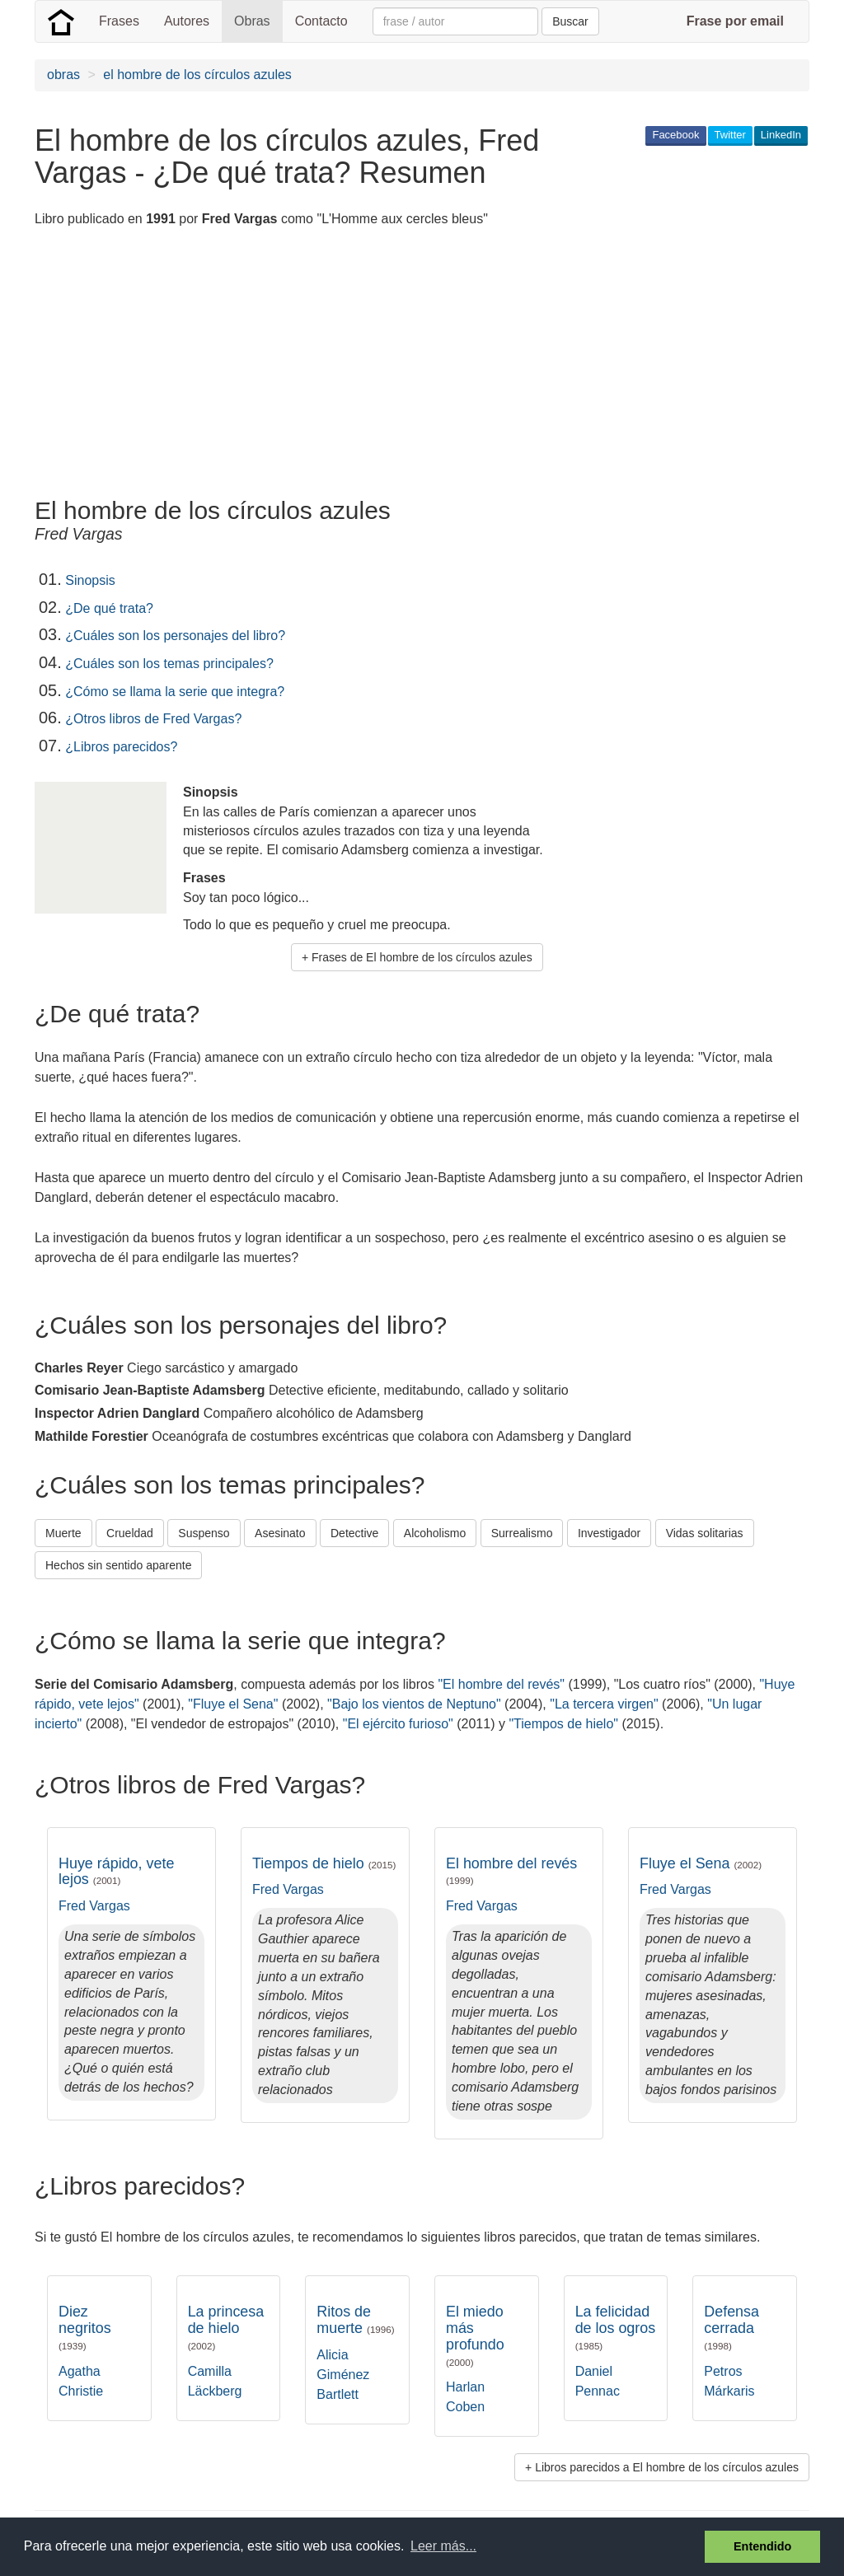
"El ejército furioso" (398, 1724)
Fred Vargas (94, 1906)
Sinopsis (90, 580)
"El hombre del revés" (501, 1684)
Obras (252, 21)
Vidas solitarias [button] (704, 1533)
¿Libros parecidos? (121, 747)
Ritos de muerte (355, 2319)
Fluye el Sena (701, 1863)
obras (63, 75)
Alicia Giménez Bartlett (342, 2374)
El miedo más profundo (475, 2335)
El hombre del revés (511, 1870)
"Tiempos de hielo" (563, 1724)
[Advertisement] (335, 365)
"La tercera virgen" (604, 1704)
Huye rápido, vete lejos (116, 1871)
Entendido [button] (762, 2546)
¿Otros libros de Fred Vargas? (153, 719)
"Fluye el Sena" (233, 1704)
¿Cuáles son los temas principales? (169, 664)
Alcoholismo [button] (435, 1533)
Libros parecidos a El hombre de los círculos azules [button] (667, 2467)
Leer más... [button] (443, 2546)
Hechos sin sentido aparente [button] (118, 1565)
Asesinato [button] (280, 1533)
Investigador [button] (609, 1533)
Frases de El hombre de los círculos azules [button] (422, 957)
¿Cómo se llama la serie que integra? (174, 692)
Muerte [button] (63, 1533)
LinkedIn (781, 135)
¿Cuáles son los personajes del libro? (175, 636)
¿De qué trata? (109, 608)
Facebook (675, 135)
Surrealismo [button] (522, 1533)
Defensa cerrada (731, 2326)
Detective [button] (354, 1533)
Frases (119, 21)
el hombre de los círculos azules (197, 75)
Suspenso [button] (203, 1533)
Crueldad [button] (129, 1533)
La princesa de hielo (226, 2326)
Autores (186, 21)
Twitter (730, 135)
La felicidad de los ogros (615, 2326)
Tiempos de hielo (324, 1863)
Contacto (321, 21)
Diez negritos (85, 2326)
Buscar (570, 21)
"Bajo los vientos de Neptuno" (414, 1704)
